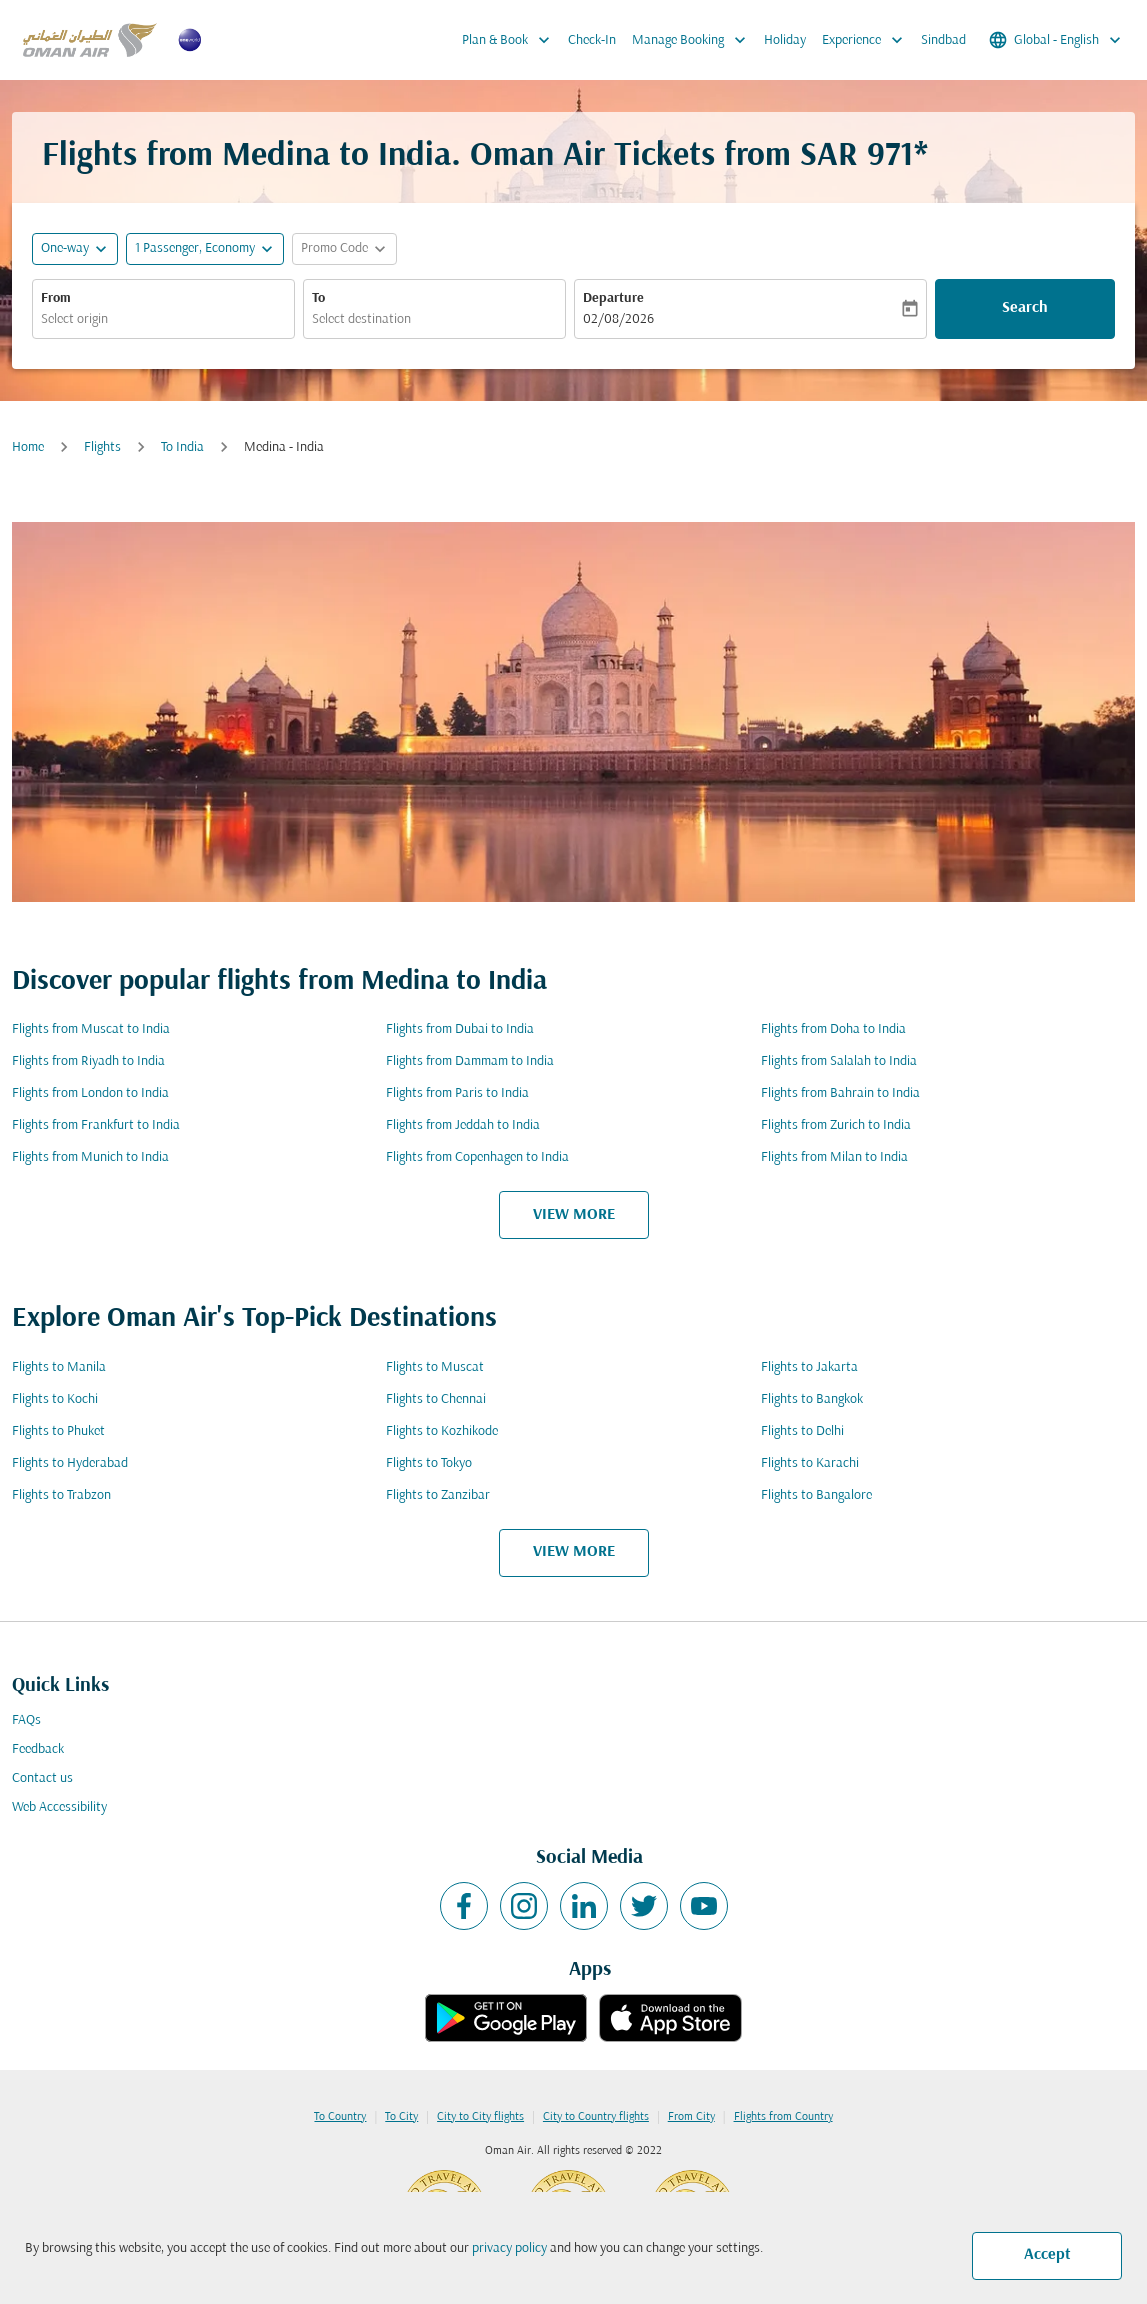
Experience (867, 40)
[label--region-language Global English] (1056, 40)
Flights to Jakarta (809, 1367)
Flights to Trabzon (61, 1495)
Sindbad (943, 40)
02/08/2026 (618, 319)
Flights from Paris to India (457, 1093)
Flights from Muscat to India (91, 1029)
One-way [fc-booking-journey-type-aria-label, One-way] (65, 248)
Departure (613, 298)
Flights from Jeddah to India (463, 1125)
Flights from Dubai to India (460, 1029)
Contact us (42, 1778)
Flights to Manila (59, 1367)
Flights (102, 447)
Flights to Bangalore (816, 1495)
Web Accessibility (59, 1807)
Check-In (592, 40)
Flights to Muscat (435, 1367)
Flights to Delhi (802, 1431)
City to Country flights (596, 2117)
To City (401, 2117)
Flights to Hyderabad (70, 1463)
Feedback (38, 1749)
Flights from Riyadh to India (88, 1061)
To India (182, 447)
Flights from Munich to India (90, 1157)
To (318, 298)
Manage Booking (694, 40)
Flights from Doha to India (833, 1029)
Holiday (785, 40)
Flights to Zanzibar (438, 1495)
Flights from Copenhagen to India (477, 1157)
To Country (340, 2117)
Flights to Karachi (810, 1463)
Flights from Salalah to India (839, 1061)
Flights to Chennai (436, 1399)
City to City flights (480, 2117)
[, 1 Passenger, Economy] (195, 248)
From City (691, 2117)
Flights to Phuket (58, 1431)
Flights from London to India (90, 1093)
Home (28, 447)
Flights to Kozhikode (442, 1431)
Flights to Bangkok (812, 1399)
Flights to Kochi (55, 1399)
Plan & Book (511, 40)
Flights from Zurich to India (836, 1125)
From (56, 298)
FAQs (26, 1720)
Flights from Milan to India (834, 1157)
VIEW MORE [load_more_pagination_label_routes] (574, 1215)
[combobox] (163, 319)
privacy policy (509, 2248)
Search (1025, 308)
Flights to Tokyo (429, 1463)
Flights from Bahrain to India (840, 1093)
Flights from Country (783, 2117)
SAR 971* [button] (864, 156)
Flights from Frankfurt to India (96, 1125)
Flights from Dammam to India (470, 1061)
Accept (1047, 2255)
